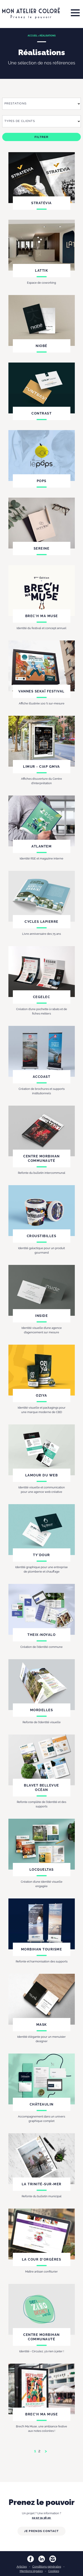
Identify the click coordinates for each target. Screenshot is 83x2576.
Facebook (30, 2552)
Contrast (41, 413)
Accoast (41, 1074)
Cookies (53, 2564)
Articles (22, 2560)
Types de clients (19, 121)
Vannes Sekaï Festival (41, 690)
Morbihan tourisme (41, 1944)
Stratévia (41, 203)
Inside (41, 1312)
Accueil (32, 35)
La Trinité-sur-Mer (42, 2178)
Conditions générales (46, 2560)
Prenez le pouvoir (42, 2495)
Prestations (15, 103)
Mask (41, 2019)
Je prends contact (41, 2524)
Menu (75, 12)
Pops (41, 480)
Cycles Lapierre (41, 919)
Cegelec (41, 994)
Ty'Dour (41, 1551)
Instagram (52, 2552)
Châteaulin (42, 2099)
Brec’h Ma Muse (41, 2408)
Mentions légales (31, 2564)
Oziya (41, 1392)
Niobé (41, 345)
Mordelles (41, 1706)
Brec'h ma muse (41, 614)
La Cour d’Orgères (41, 2253)
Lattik (41, 270)
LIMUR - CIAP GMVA (41, 765)
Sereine (42, 547)
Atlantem (41, 844)
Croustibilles (41, 1233)
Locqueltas (41, 1865)
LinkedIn (41, 2552)
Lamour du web (41, 1471)
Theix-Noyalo (41, 1631)
